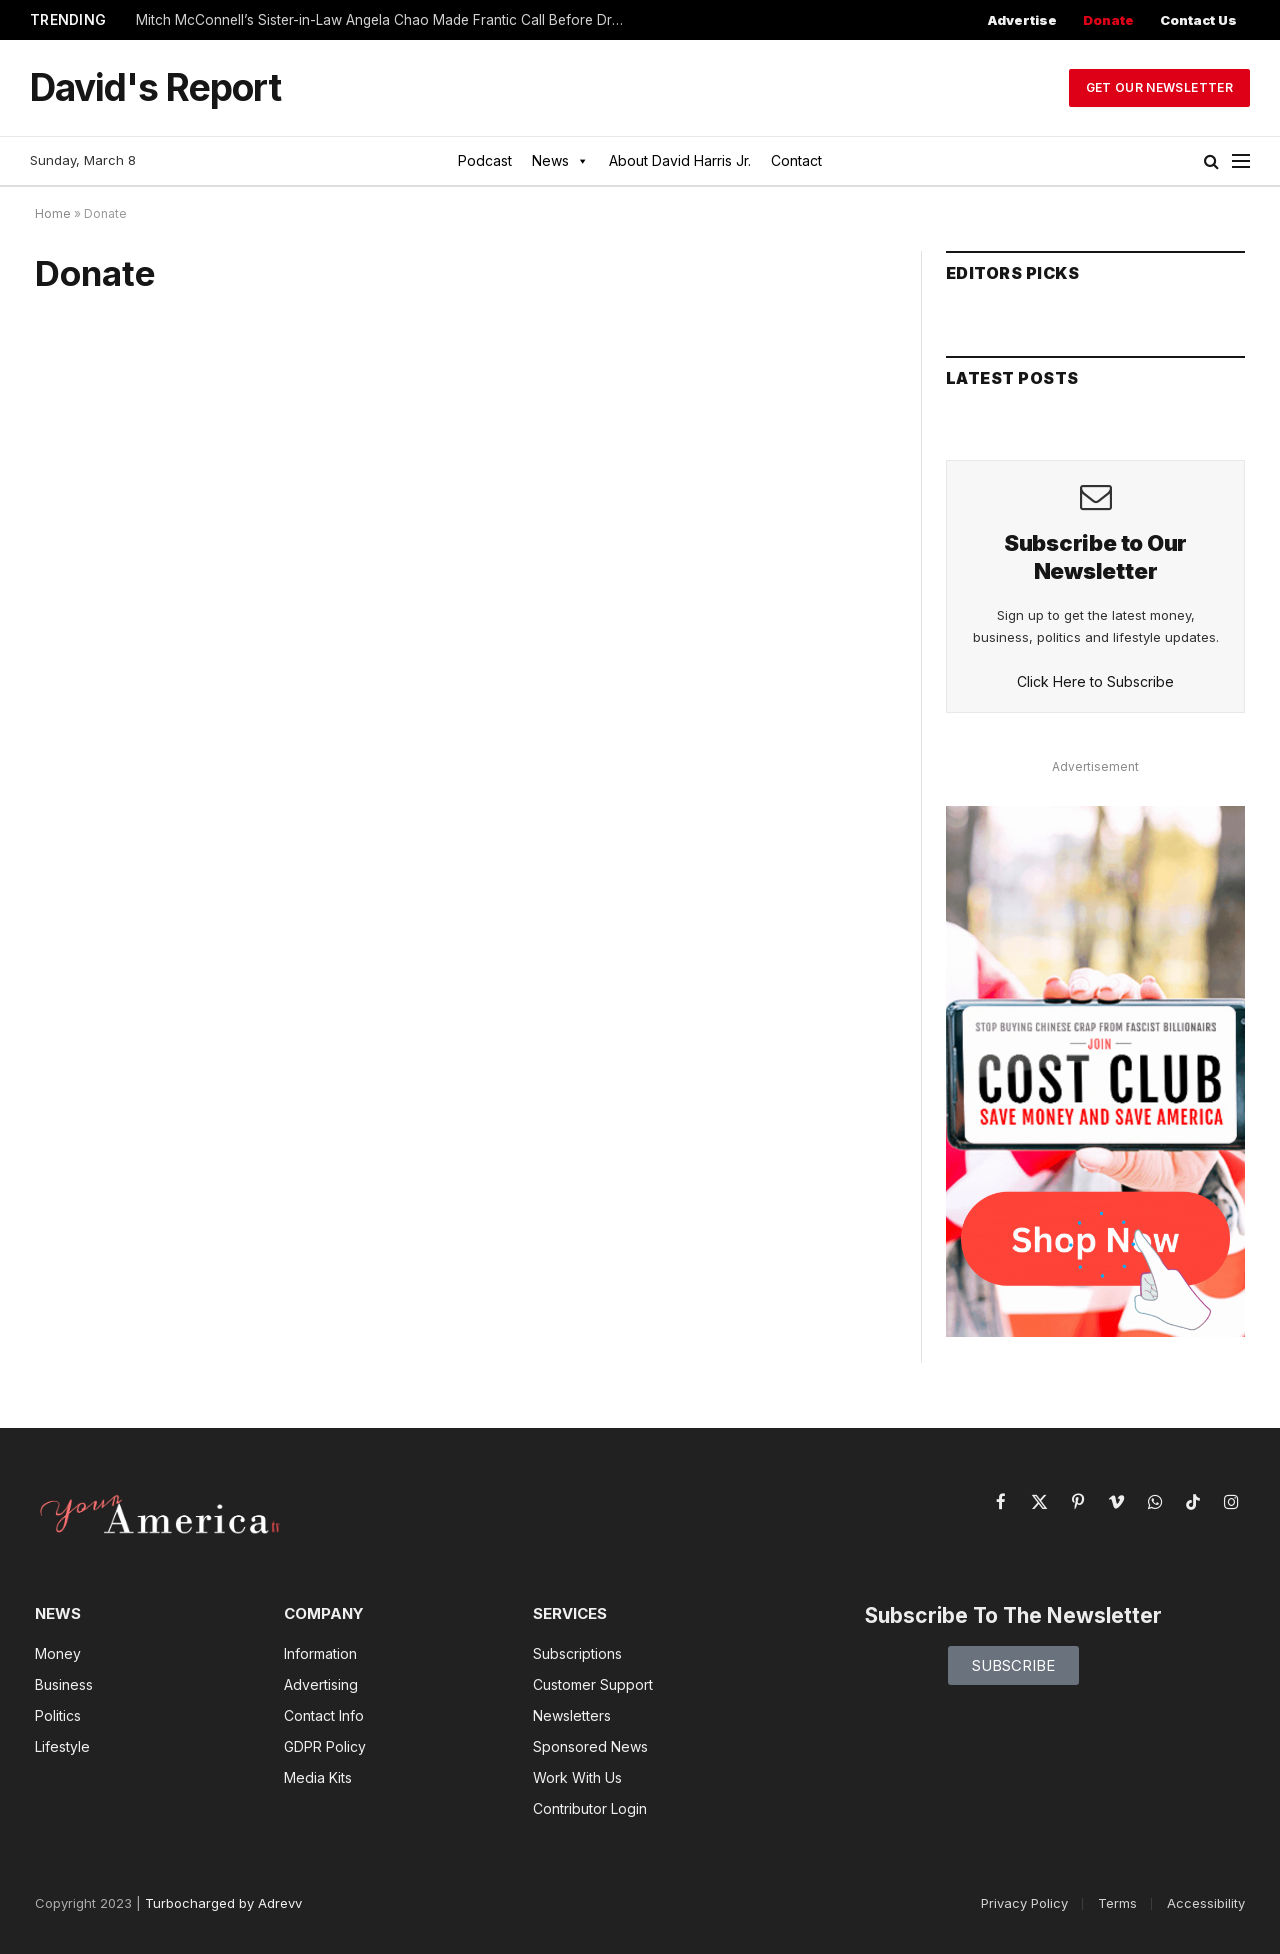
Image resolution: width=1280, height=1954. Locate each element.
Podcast (485, 160)
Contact (796, 160)
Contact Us (1198, 20)
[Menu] (1241, 161)
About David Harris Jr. (680, 160)
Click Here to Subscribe (1095, 681)
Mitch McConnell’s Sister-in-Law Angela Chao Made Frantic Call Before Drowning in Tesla (386, 20)
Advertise (1022, 20)
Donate (1108, 20)
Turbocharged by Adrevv (223, 1903)
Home (53, 213)
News (560, 161)
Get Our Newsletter (1159, 87)
